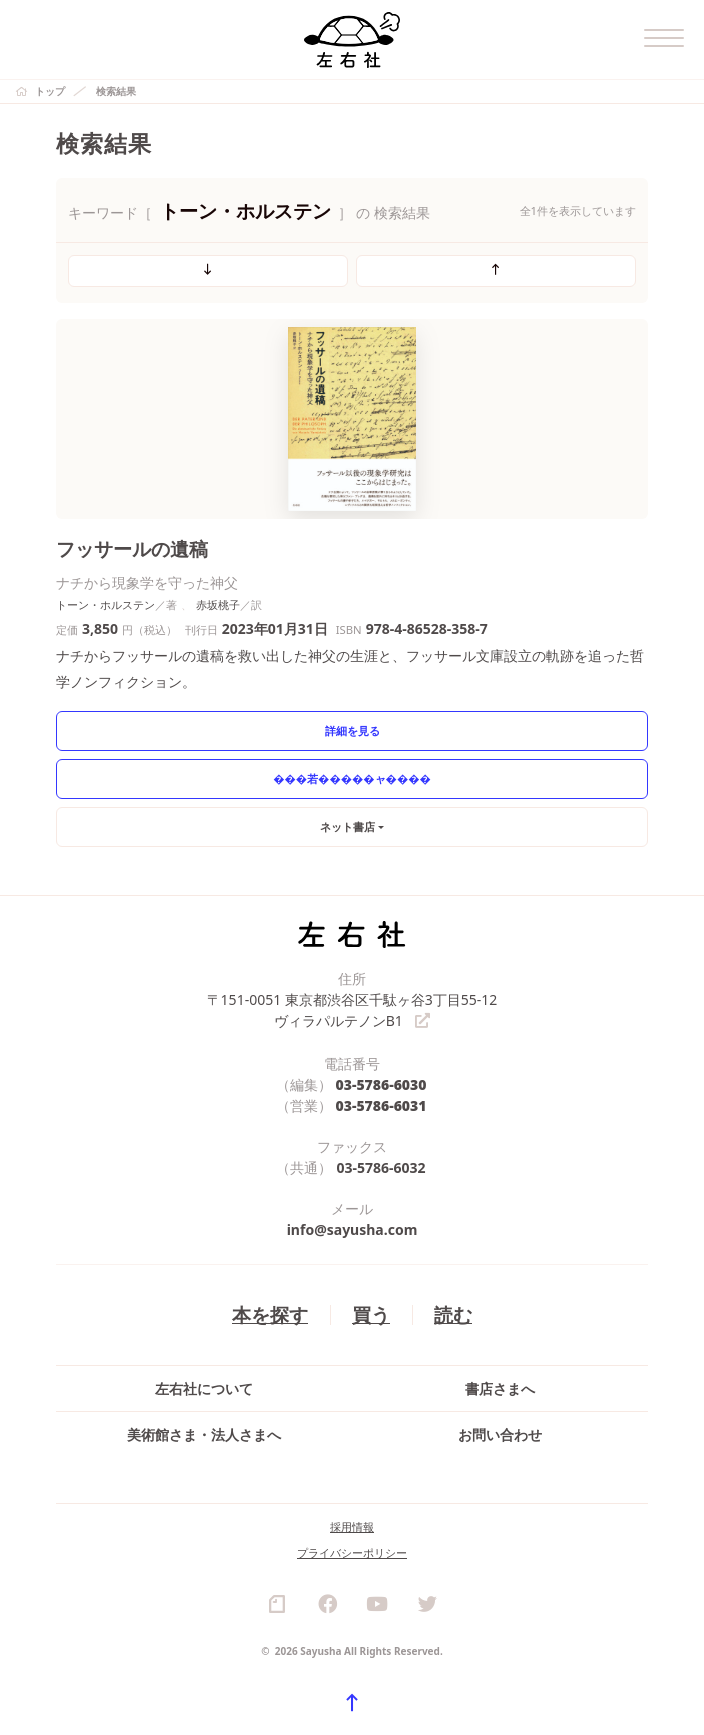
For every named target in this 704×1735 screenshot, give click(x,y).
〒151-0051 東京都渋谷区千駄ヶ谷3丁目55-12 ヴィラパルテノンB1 (352, 1010)
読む (453, 1313)
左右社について (204, 1388)
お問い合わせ (500, 1434)
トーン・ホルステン (105, 604)
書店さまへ (500, 1388)
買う (371, 1313)
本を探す (270, 1313)
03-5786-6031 (381, 1104)
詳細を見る (352, 730)
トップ (50, 91)
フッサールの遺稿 (132, 548)
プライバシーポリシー (352, 1552)
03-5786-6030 (381, 1083)
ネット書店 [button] (347, 826)
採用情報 (352, 1526)
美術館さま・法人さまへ (204, 1434)
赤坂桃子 (218, 604)
